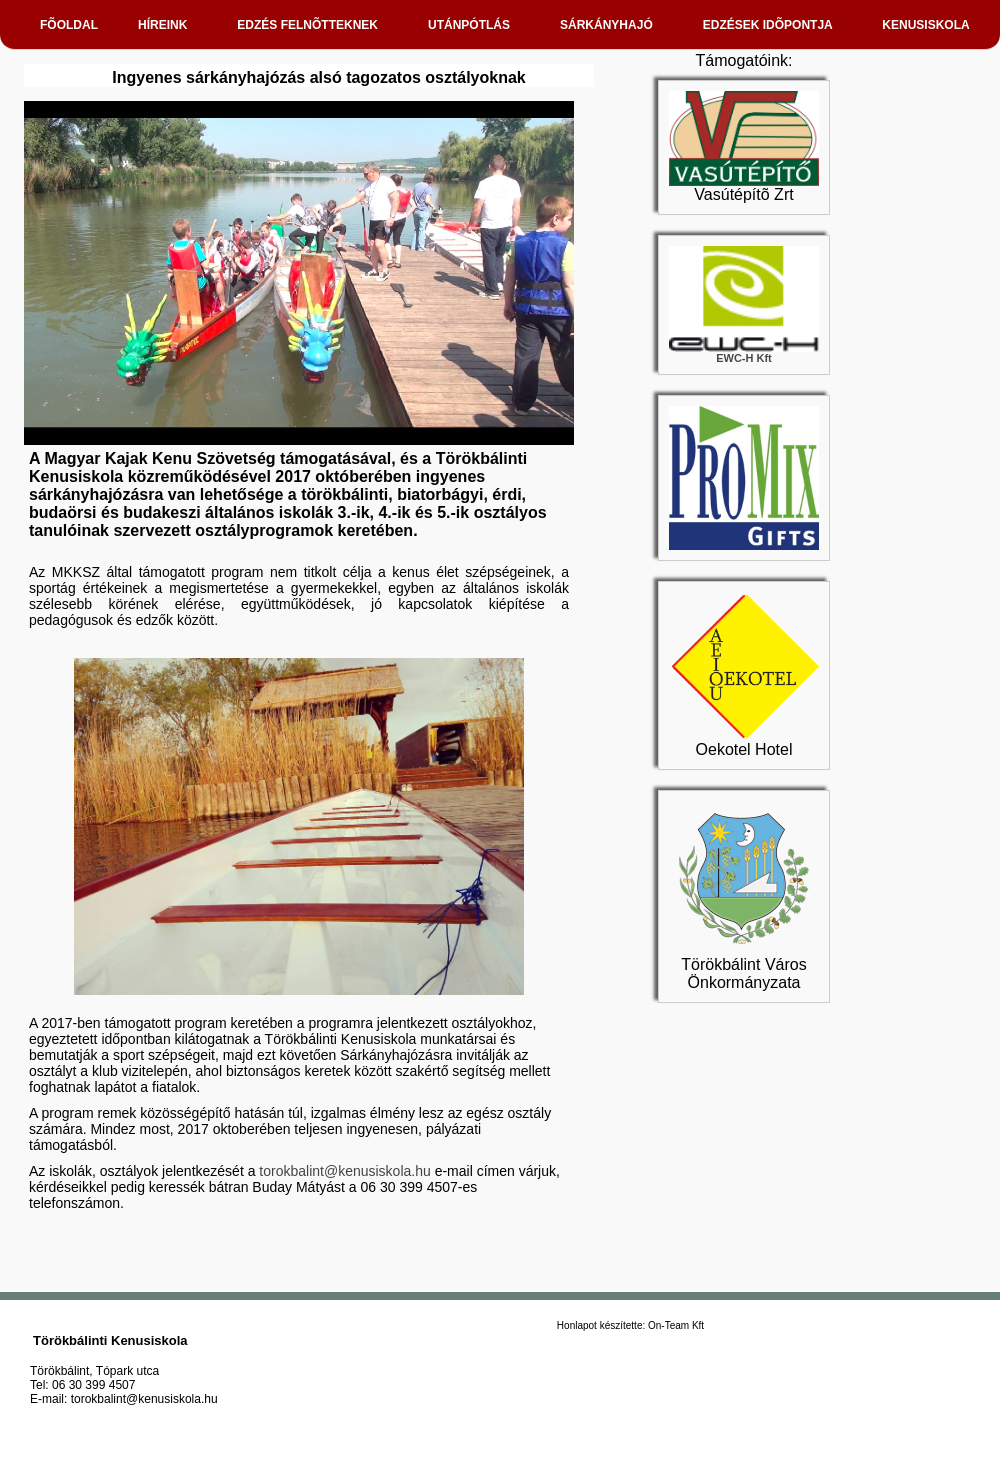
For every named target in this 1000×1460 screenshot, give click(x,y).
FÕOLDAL (69, 25)
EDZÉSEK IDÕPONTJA (773, 25)
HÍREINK (167, 25)
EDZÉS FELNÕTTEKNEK (312, 25)
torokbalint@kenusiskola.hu (344, 1171)
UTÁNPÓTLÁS (474, 25)
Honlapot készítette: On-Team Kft (630, 1325)
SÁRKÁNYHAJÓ (611, 25)
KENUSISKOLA (930, 25)
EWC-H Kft (744, 353)
